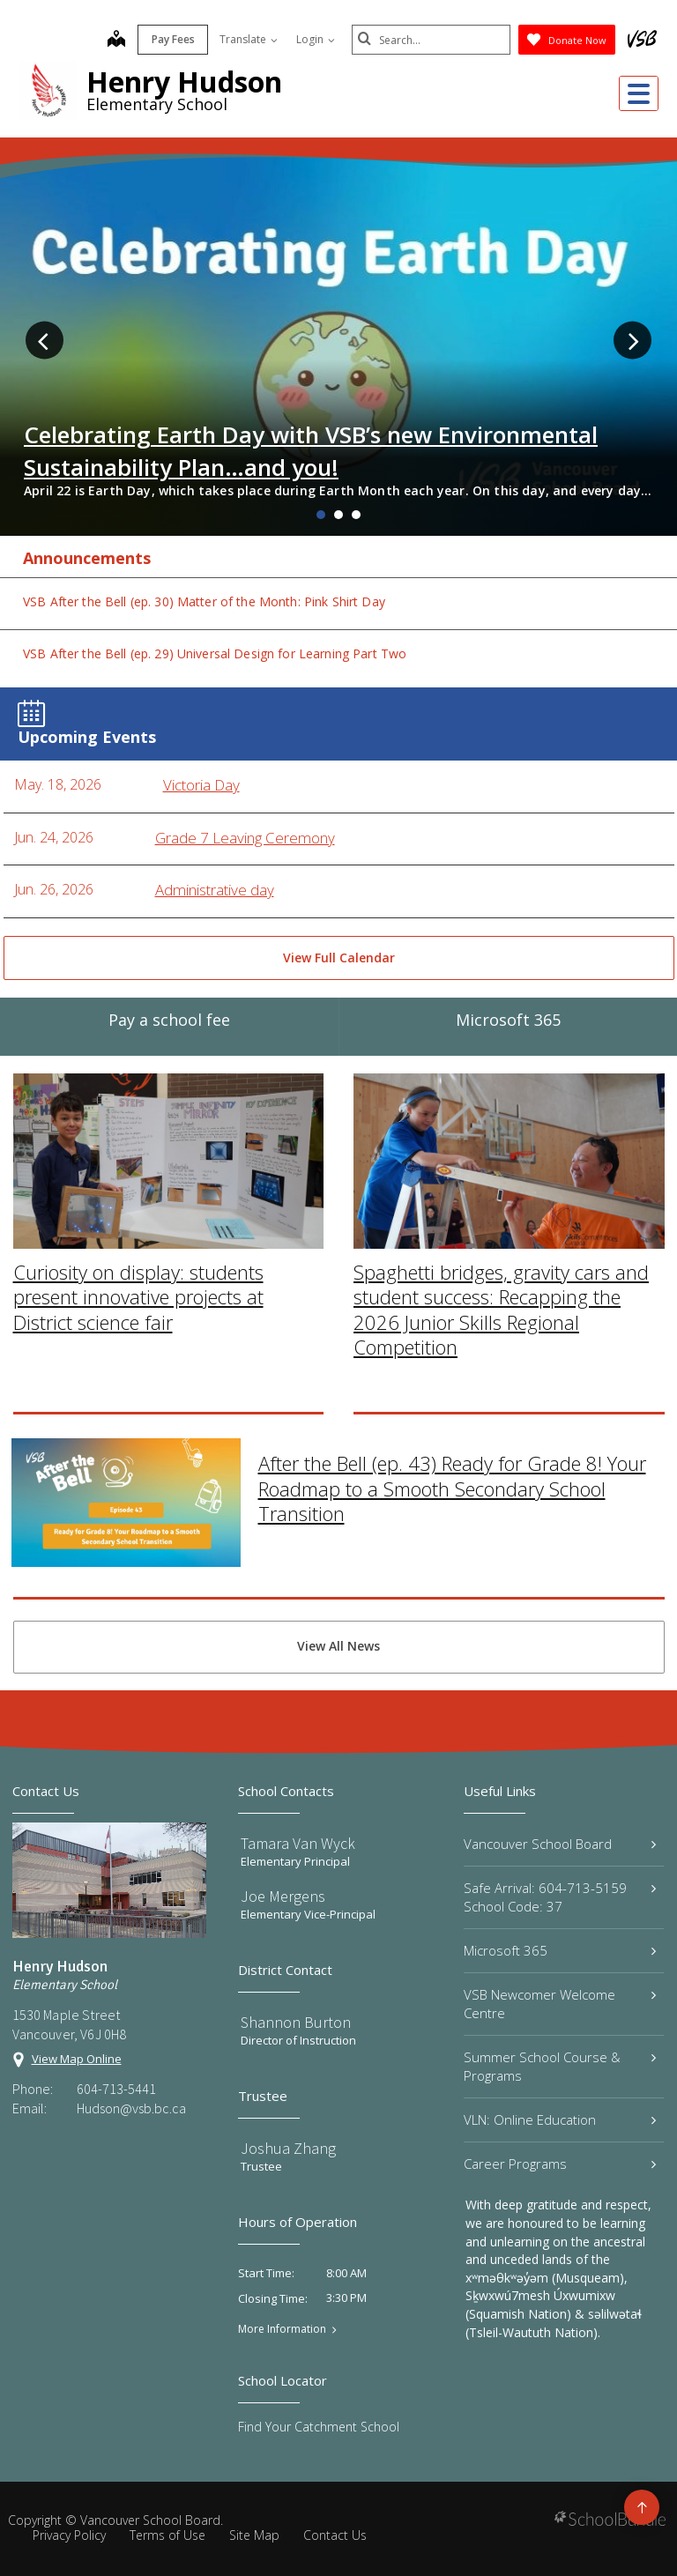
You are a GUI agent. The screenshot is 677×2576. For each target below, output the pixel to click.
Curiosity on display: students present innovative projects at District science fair (138, 1129)
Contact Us (335, 2535)
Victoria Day (201, 785)
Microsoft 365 (560, 1950)
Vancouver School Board (560, 1843)
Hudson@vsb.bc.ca (131, 2108)
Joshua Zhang (288, 2148)
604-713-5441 (116, 2088)
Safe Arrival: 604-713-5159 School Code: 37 (560, 1897)
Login (315, 39)
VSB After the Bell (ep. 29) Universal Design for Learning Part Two (214, 653)
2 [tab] (338, 514)
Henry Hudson (184, 81)
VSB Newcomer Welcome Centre (560, 2004)
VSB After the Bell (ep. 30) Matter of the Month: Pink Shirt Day (204, 601)
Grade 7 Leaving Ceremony (245, 838)
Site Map (254, 2535)
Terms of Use (167, 2535)
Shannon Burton (296, 2022)
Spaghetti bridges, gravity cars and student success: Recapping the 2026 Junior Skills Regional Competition (501, 1142)
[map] (116, 40)
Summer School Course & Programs (560, 2066)
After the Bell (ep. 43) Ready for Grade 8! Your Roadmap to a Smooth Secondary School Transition (452, 1320)
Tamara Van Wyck (298, 1843)
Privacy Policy (69, 2535)
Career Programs (560, 2163)
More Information (282, 2329)
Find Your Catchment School (318, 2426)
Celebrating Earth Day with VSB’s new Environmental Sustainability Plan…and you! (311, 450)
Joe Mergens (283, 1896)
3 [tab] (356, 514)
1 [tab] (320, 514)
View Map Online (77, 2059)
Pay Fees (173, 39)
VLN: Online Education (560, 2119)
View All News (338, 1645)
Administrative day (214, 890)
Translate (248, 39)
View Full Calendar (339, 957)
